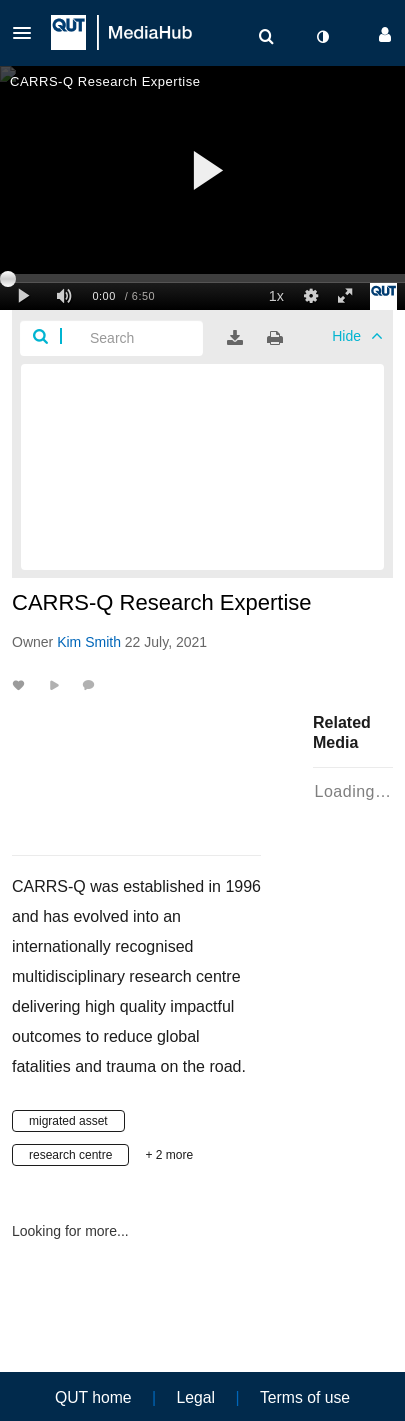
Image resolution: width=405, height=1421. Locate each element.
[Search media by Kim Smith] (89, 642)
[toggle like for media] (21, 684)
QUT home (93, 1397)
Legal (196, 1397)
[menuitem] (266, 37)
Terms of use (305, 1397)
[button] (28, 33)
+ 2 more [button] (169, 1155)
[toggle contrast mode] (322, 37)
